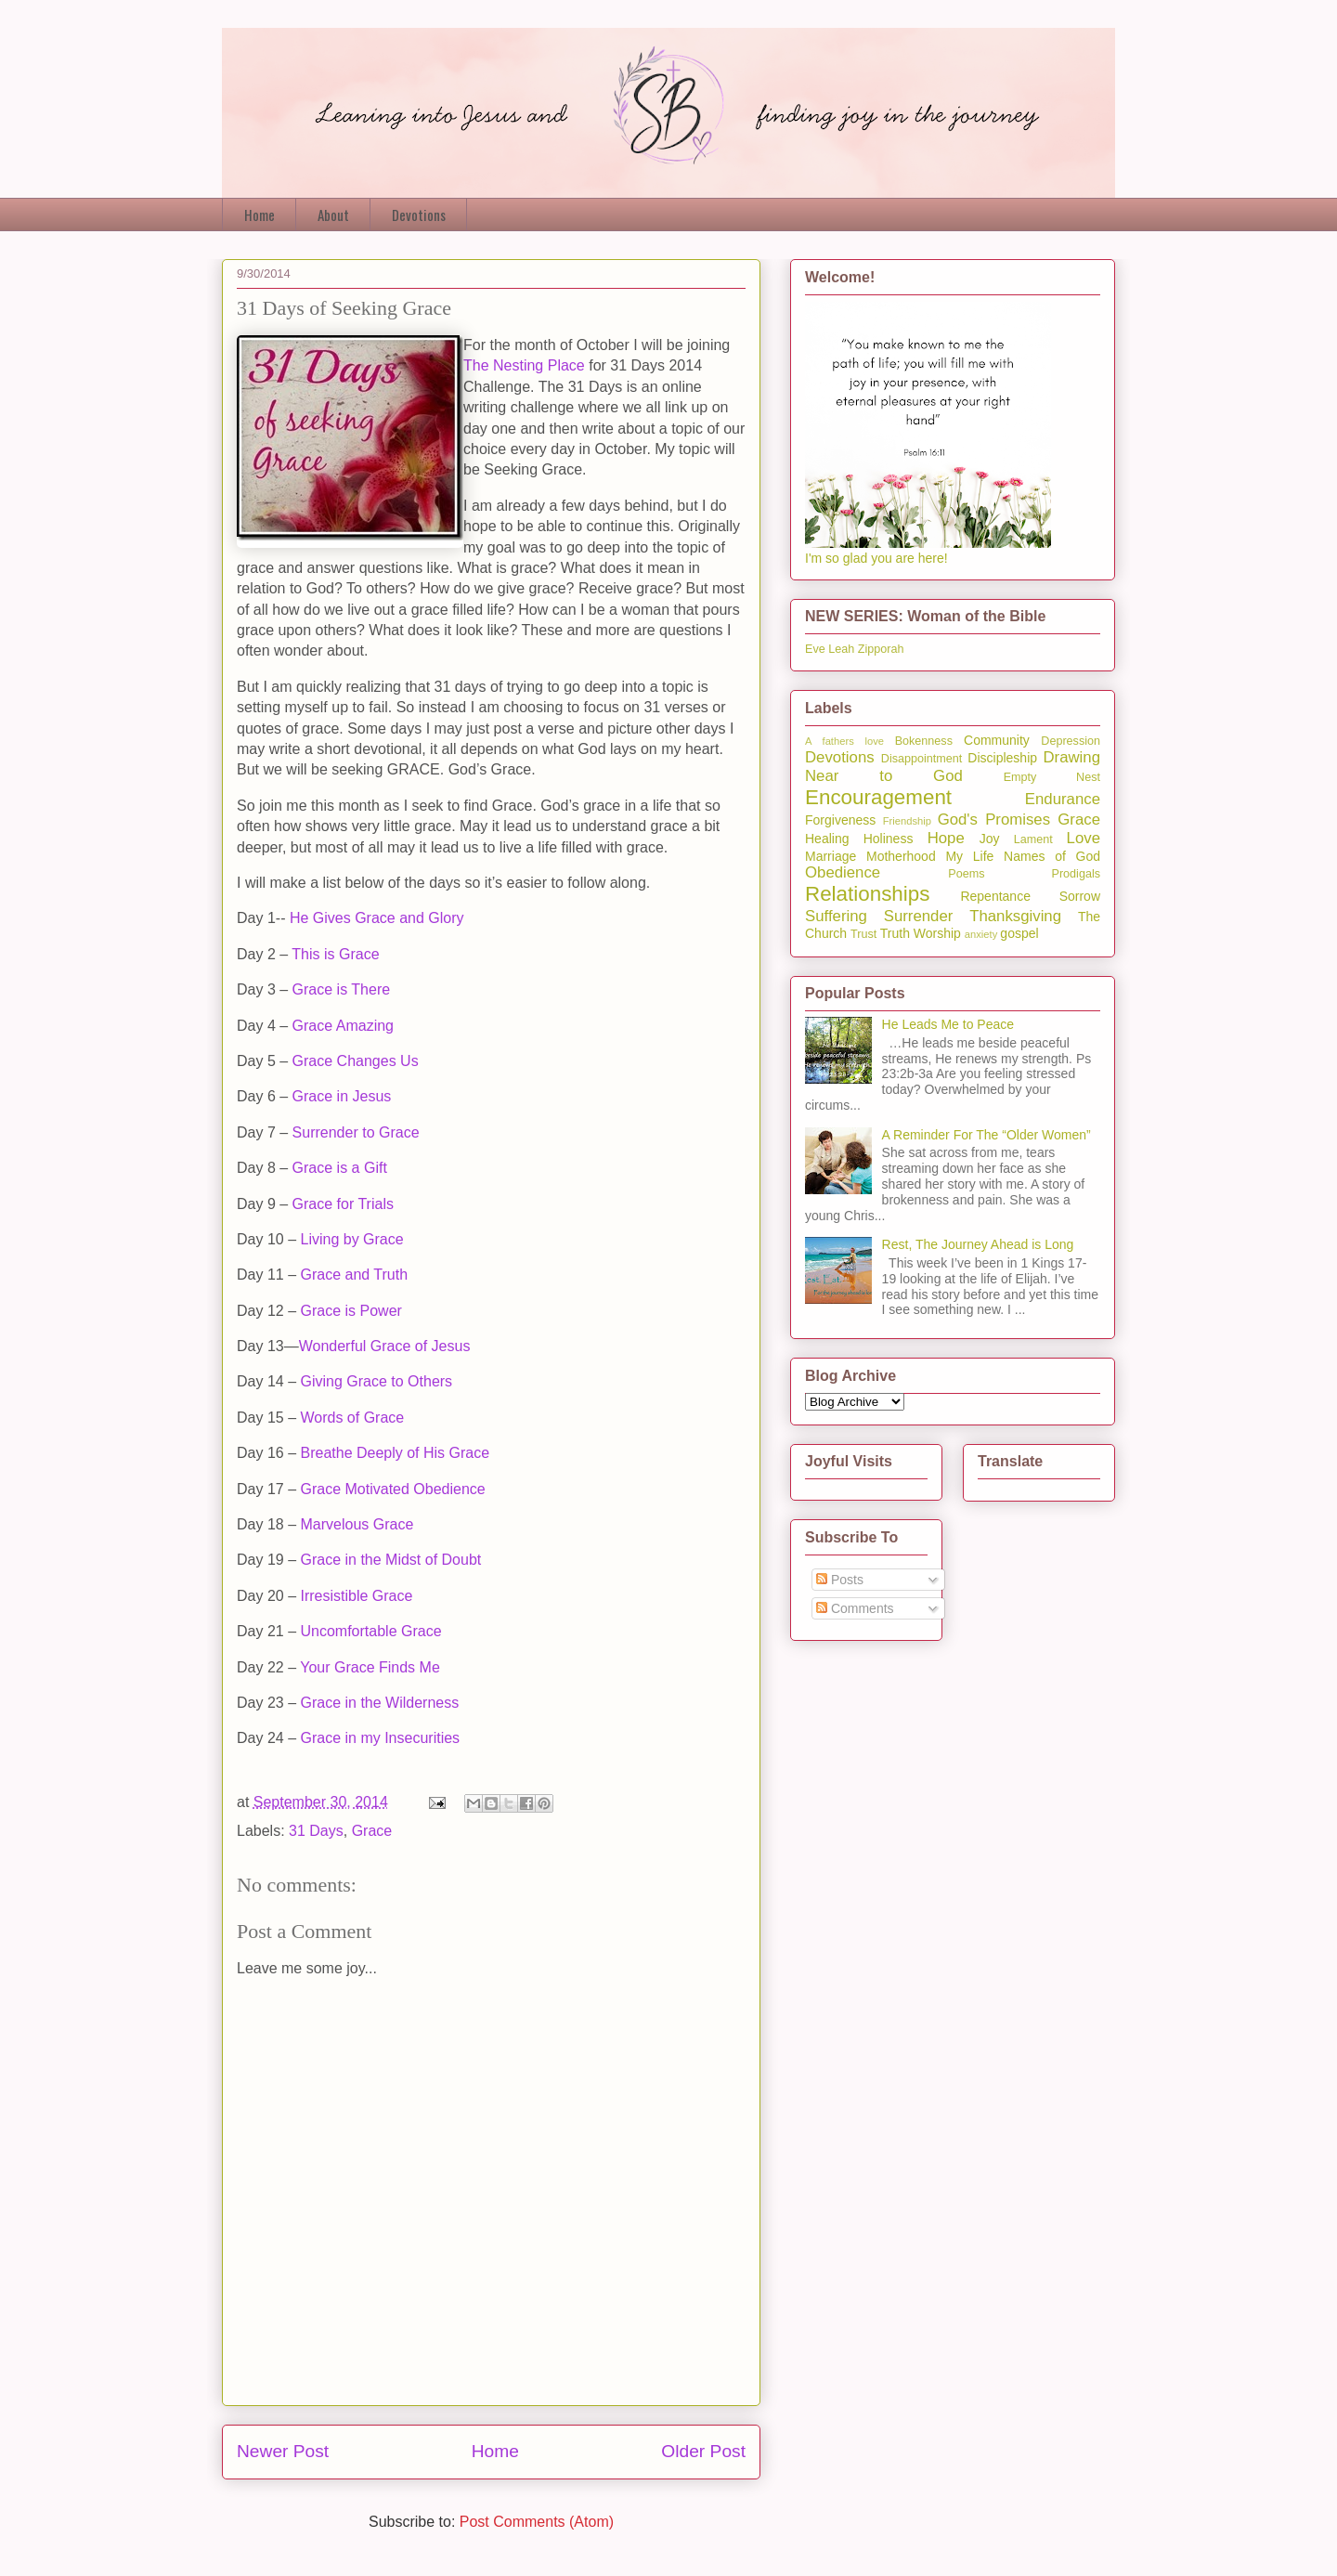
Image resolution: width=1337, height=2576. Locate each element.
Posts (839, 1579)
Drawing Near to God (952, 766)
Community (997, 740)
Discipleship (1002, 757)
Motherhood (901, 856)
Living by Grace (351, 1239)
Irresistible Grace (356, 1596)
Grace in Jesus (342, 1096)
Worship (937, 933)
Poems (966, 873)
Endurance (1062, 799)
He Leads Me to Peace (948, 1024)
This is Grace (335, 954)
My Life (969, 856)
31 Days (316, 1831)
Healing (827, 838)
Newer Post (283, 2451)
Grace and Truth (354, 1274)
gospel (1019, 933)
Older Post (703, 2451)
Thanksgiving (1015, 916)
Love (1083, 838)
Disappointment (922, 758)
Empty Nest (1052, 777)
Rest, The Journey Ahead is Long (978, 1244)
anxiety (981, 934)
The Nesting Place (524, 365)
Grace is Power (350, 1311)
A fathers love (844, 741)
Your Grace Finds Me (370, 1667)
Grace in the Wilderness (379, 1703)
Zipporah (881, 649)
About (333, 214)
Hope (946, 838)
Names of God (1052, 856)
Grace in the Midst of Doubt (390, 1560)
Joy (990, 838)
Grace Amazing (343, 1026)
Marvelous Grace (356, 1524)
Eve (815, 649)
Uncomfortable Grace (370, 1631)
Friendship (907, 820)
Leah (841, 649)
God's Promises (994, 819)
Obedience (842, 872)
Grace (372, 1831)
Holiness (888, 838)
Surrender (919, 916)
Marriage (830, 856)
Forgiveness (840, 820)
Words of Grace (352, 1417)
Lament (1033, 839)
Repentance (995, 896)
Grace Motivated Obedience (392, 1489)
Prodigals (1075, 873)
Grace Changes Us (355, 1061)
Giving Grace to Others (376, 1381)
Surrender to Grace (356, 1132)
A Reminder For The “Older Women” (986, 1134)
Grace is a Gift (339, 1168)
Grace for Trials (343, 1204)
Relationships (867, 893)
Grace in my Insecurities (380, 1738)
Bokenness (924, 741)
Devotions (419, 214)
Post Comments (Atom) (537, 2522)
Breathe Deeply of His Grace (394, 1453)
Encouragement (878, 797)
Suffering (836, 916)
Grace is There (341, 989)
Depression (1070, 741)
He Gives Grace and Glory (377, 918)
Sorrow (1079, 896)
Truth (895, 933)
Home (259, 214)
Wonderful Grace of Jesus (385, 1346)
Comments (855, 1608)
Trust (863, 934)
